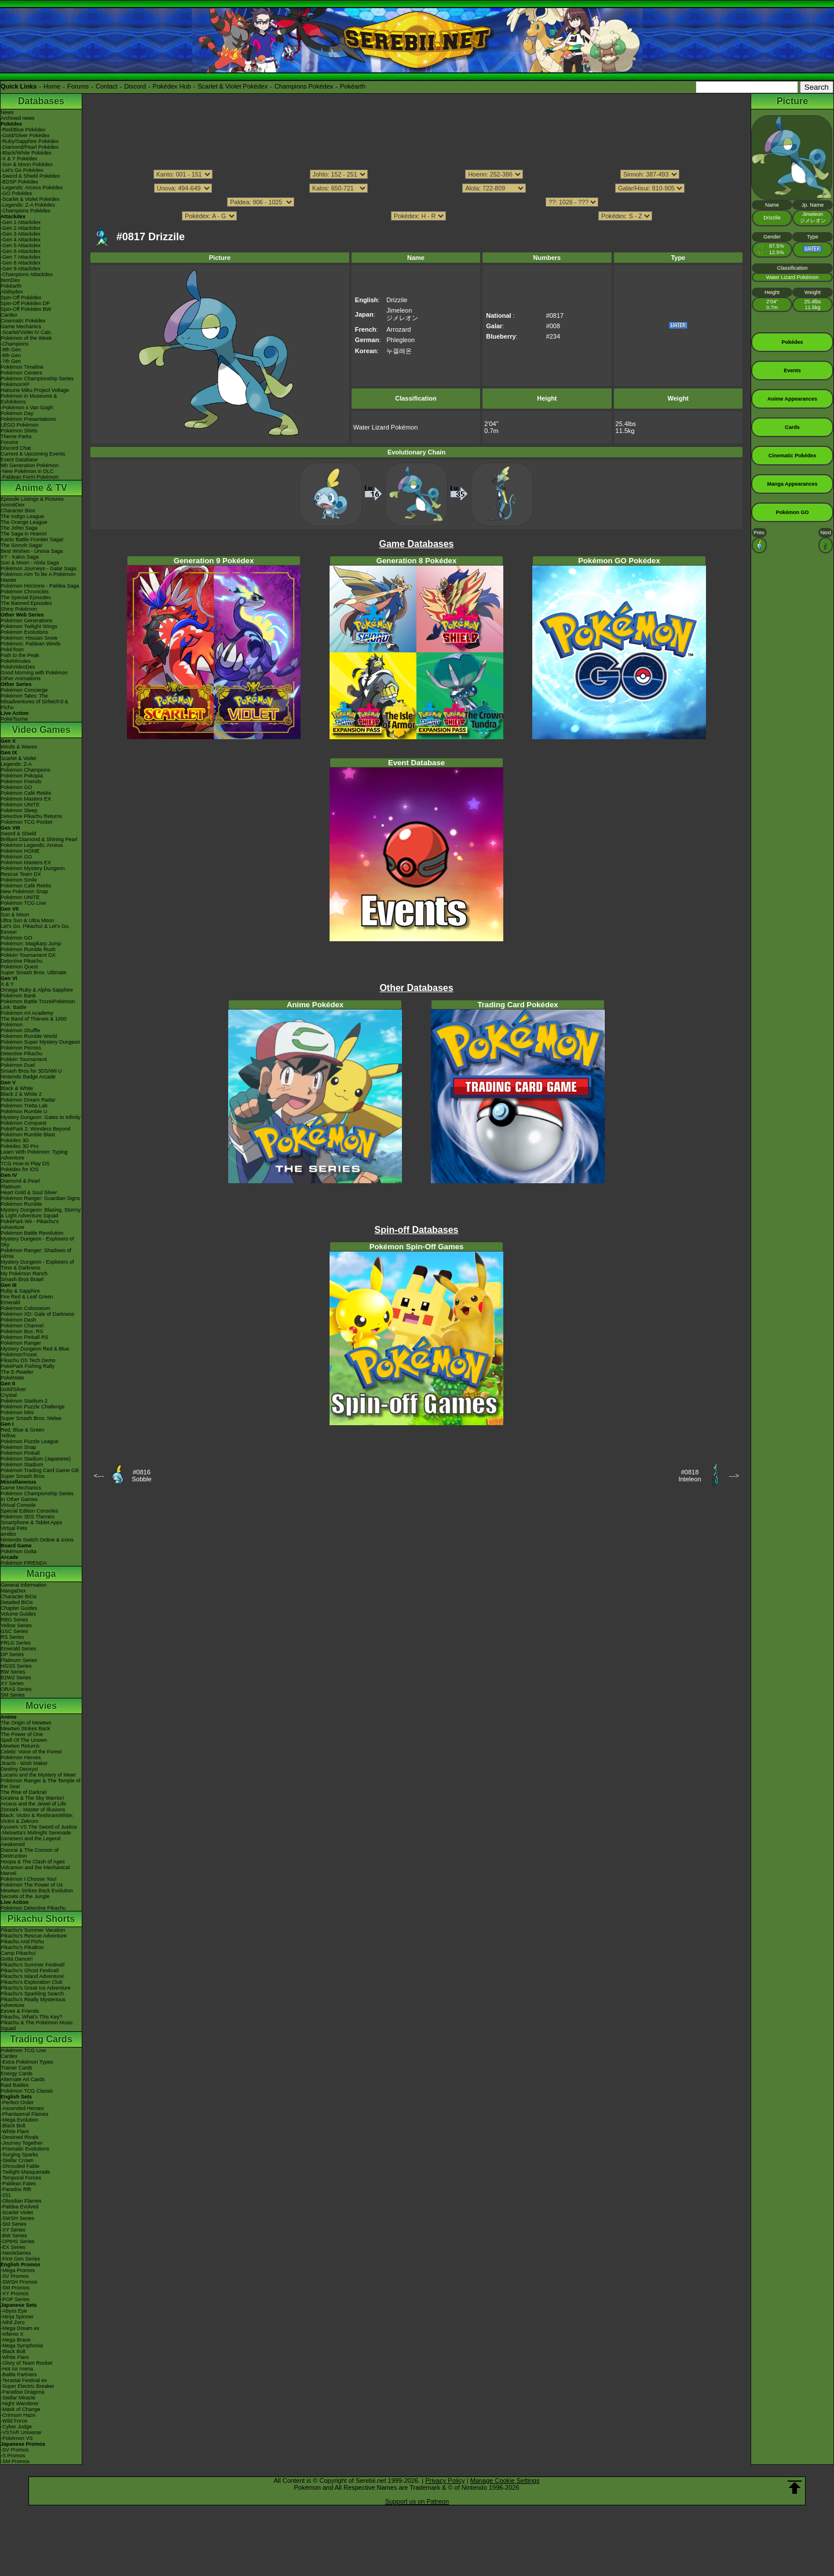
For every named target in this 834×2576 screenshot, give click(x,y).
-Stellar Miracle (18, 2398)
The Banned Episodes (26, 603)
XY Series (12, 1683)
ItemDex (10, 280)
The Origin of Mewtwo (26, 1723)
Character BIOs (18, 1596)
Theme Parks (16, 436)
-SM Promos (15, 2288)
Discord (135, 86)
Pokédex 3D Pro (20, 1146)
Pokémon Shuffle (20, 1030)
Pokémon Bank (18, 996)
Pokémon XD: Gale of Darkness (38, 1314)
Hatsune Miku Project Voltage (35, 390)
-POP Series (15, 2299)
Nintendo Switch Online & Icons (37, 1540)
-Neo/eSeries (16, 2253)
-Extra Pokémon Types (27, 2062)
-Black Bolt (13, 2126)
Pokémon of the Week (26, 338)
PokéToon (12, 649)
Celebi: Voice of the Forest (31, 1752)
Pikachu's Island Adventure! (32, 1976)
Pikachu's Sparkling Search (32, 1994)
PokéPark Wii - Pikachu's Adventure (29, 1224)
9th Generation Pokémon (29, 465)
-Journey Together (21, 2143)
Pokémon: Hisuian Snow (29, 638)
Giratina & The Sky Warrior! (32, 1798)
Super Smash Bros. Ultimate (34, 972)
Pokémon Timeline (22, 367)
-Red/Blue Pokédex (23, 130)
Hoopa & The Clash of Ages (33, 1862)
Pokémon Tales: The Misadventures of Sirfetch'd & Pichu (34, 701)
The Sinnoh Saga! (21, 545)
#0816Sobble (141, 1476)
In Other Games (19, 1499)
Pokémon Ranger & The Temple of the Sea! (41, 1783)
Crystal (9, 1395)
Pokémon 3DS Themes (27, 1517)
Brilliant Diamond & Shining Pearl (39, 839)
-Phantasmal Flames (25, 2114)
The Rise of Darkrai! (24, 1792)
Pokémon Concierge (24, 690)
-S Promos (13, 2455)
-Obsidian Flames (21, 2201)
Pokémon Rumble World (29, 1036)
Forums (78, 86)
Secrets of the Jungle (25, 1896)
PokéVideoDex (18, 667)
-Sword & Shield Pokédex (30, 176)
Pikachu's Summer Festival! (33, 1965)
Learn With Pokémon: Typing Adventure (34, 1155)
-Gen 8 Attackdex (21, 263)
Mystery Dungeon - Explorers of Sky (37, 1241)
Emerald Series (18, 1649)
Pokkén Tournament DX (28, 955)
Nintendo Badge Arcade (28, 1077)
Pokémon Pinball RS (25, 1337)
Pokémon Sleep (19, 810)
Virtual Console (18, 1505)
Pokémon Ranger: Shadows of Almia (36, 1253)
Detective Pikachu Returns (31, 816)
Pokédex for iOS (20, 1169)
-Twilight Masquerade (25, 2172)
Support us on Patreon (417, 2501)
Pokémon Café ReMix (26, 793)
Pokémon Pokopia (22, 776)
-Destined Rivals (20, 2137)
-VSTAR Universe (21, 2432)
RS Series (12, 1637)
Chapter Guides (19, 1608)
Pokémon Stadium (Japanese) (36, 1459)
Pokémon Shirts (19, 431)
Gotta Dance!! (17, 1959)
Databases (41, 101)
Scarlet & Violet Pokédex (232, 86)
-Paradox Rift (16, 2189)
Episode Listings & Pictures (32, 499)
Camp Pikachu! (18, 1953)
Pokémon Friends (21, 781)
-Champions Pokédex (25, 211)
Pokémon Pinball (20, 1453)
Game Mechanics (21, 326)
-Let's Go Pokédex (22, 170)
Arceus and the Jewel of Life (33, 1804)
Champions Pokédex (304, 86)
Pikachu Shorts (41, 1919)
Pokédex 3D (15, 1140)
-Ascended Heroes (22, 2108)
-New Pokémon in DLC (27, 471)
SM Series (13, 1695)
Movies (41, 1706)
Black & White (17, 1088)
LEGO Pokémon (20, 425)
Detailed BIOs (17, 1602)
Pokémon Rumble (21, 1204)
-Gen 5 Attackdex (21, 245)
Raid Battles (15, 2085)
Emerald (10, 1302)
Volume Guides (18, 1614)
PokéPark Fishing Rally (27, 1366)
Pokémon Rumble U (24, 1111)
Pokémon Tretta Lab (24, 1106)
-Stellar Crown (17, 2160)
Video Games (41, 730)
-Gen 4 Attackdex (21, 240)
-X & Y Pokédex (19, 159)
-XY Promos (14, 2293)
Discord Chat (16, 448)
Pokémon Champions (25, 770)
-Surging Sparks (19, 2154)
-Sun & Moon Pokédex (27, 164)
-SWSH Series (17, 2218)
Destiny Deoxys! (19, 1769)
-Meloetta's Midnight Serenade (36, 1833)
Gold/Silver (13, 1389)
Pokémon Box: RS (22, 1331)
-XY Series (13, 2230)
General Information (24, 1585)
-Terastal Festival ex (24, 2380)
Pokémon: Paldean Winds (31, 644)
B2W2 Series (16, 1677)
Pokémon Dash (18, 1320)
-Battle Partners (19, 2374)
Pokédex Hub (172, 86)
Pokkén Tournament (24, 1059)
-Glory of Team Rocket (26, 2363)
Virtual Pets (14, 1528)
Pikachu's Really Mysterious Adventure (33, 2002)
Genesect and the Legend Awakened (31, 1841)
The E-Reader (17, 1372)
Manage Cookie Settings (505, 2480)
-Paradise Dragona (23, 2392)
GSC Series (14, 1631)
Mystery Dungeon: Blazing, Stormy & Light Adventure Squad (41, 1213)
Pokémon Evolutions (24, 632)
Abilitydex (12, 292)
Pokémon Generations (27, 620)
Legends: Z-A (16, 764)
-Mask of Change (21, 2409)
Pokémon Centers (21, 373)
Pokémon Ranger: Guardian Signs (40, 1198)
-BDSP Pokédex (19, 182)
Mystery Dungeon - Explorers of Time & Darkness (37, 1265)
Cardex (9, 315)
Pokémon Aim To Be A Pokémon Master (38, 577)
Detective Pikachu (21, 961)
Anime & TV (41, 488)
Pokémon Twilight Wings (29, 626)
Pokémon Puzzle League (29, 1441)
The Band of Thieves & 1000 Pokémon (34, 1022)
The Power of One (22, 1734)
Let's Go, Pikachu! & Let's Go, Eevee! (35, 929)
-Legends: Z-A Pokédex (28, 205)
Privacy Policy (444, 2480)
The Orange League (24, 522)
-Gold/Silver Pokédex (25, 135)
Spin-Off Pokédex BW (26, 309)
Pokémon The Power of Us (32, 1885)
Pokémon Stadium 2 (24, 1401)
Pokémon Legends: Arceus (32, 845)
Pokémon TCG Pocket (26, 822)
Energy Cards (16, 2073)
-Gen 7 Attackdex (21, 257)
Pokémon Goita (18, 1551)
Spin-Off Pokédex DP (25, 303)
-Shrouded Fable (20, 2166)
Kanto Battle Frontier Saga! (32, 539)
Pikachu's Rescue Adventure (34, 1936)
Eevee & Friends (20, 2011)
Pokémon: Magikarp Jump (31, 943)
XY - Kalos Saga (20, 557)
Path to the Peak (20, 655)
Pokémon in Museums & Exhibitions (29, 399)
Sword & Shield (18, 833)
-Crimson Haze (18, 2415)
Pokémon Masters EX (26, 799)
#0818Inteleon (689, 1476)
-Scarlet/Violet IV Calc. (27, 332)
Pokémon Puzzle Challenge (33, 1407)
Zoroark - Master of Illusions (33, 1809)
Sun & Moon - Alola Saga (30, 563)
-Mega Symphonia (22, 2346)
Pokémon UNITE (20, 805)
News (7, 112)
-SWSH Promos (19, 2282)
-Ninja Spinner (17, 2317)
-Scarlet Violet (17, 2212)
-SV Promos (15, 2276)
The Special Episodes (26, 597)
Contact (107, 86)
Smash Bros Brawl (22, 1279)
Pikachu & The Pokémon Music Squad (37, 2025)
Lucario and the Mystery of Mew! (38, 1775)
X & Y (7, 984)
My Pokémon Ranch (24, 1273)
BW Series (13, 1672)
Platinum (11, 1187)
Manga (41, 1574)
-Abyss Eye (14, 2311)
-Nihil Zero (13, 2322)
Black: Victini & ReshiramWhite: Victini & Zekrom (37, 1818)
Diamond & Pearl (20, 1181)
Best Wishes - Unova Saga (32, 551)
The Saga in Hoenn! (24, 534)
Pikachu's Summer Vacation (33, 1930)
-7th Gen (11, 361)
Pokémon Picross (21, 1048)
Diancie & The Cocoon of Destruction (29, 1853)
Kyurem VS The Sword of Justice (39, 1827)
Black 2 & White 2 (21, 1094)
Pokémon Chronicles (25, 592)
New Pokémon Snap (24, 891)
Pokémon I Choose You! (29, 1879)
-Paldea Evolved (20, 2207)
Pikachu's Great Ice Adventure (36, 1988)
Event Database (19, 460)
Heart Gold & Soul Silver (29, 1192)
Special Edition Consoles (29, 1511)
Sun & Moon (15, 915)
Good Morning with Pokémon (34, 673)
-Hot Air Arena (17, 2369)
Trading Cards (41, 2039)
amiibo (8, 1534)
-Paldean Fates (18, 2183)
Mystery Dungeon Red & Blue (35, 1349)
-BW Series (14, 2236)
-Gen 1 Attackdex (21, 222)
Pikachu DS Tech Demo (28, 1360)
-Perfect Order (17, 2102)
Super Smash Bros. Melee (31, 1418)
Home (51, 86)
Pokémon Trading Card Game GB (40, 1470)
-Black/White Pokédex (26, 153)
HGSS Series (16, 1666)
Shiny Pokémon (19, 609)
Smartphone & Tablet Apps (31, 1522)
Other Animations (21, 678)
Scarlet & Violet (18, 758)
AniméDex (13, 505)
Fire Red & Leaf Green (27, 1297)
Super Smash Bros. (23, 1476)
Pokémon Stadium (22, 1464)
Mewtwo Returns (20, 1746)
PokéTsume (14, 719)
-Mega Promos (18, 2270)
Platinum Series (19, 1660)
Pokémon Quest (19, 967)
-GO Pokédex (16, 193)
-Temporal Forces (21, 2178)
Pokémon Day (17, 413)
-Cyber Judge (16, 2427)
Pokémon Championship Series (37, 378)
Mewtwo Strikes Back (25, 1728)
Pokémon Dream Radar (28, 1100)
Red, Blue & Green (23, 1430)
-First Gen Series (20, 2259)
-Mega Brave (16, 2340)
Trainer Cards (16, 2068)
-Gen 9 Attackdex (21, 268)
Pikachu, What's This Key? (32, 2017)
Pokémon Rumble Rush (28, 949)
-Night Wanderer (20, 2403)
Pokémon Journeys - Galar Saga (38, 568)
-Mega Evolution (19, 2120)
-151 (6, 2195)
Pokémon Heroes (21, 1757)
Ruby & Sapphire (20, 1291)
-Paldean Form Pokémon (29, 477)
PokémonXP (15, 384)
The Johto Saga (19, 528)
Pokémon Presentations (28, 419)
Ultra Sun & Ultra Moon (27, 920)
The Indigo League (22, 516)
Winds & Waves (19, 747)
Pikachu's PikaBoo (22, 1947)
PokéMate (12, 1378)
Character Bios (18, 510)
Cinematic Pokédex (23, 321)
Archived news (18, 118)
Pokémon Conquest (23, 1123)
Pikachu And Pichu (22, 1941)
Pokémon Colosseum (25, 1308)
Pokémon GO (16, 787)
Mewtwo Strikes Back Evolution (37, 1891)
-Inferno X (12, 2334)
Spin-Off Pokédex (21, 297)
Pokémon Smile (19, 880)
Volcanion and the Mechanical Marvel (35, 1870)
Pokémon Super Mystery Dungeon (41, 1042)
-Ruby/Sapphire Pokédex (29, 141)
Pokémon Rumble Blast (28, 1134)
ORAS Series (16, 1689)
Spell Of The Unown (24, 1740)
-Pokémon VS (17, 2438)
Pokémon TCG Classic (27, 2091)
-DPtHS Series (18, 2241)
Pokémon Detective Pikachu (33, 1908)
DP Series (12, 1654)
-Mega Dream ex (20, 2328)
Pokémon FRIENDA (24, 1563)
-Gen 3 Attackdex (21, 234)
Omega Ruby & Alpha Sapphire (37, 990)
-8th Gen (11, 355)
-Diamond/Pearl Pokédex (29, 147)
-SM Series (14, 2224)
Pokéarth (352, 86)
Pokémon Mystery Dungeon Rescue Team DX (33, 871)
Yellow (8, 1436)
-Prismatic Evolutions (25, 2149)
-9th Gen (11, 350)
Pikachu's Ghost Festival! (30, 1970)
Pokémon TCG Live (23, 903)
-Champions (15, 344)
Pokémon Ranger (21, 1343)
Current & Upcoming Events (33, 454)
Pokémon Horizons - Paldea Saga (40, 586)
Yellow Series (16, 1625)
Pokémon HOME (20, 851)
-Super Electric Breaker (27, 2386)
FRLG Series (16, 1643)
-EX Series (13, 2247)
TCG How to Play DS (25, 1163)
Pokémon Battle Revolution (32, 1233)
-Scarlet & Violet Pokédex (30, 199)
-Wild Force (14, 2421)
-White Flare (15, 2131)
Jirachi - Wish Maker (24, 1763)
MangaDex (13, 1591)
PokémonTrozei (19, 1354)
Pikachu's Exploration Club (32, 1982)
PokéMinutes (16, 661)
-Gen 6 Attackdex (21, 251)
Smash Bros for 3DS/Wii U (31, 1071)
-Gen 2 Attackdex (21, 228)
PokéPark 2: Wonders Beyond (35, 1129)
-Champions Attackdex (27, 274)
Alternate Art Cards (23, 2079)
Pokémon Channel (22, 1326)
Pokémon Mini (17, 1412)
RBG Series (14, 1620)
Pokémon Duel (18, 1065)
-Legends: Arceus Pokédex (32, 187)
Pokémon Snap (18, 1447)
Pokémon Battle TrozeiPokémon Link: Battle (38, 1004)
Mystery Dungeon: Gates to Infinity (41, 1117)
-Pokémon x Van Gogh (27, 407)
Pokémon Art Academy (27, 1013)
